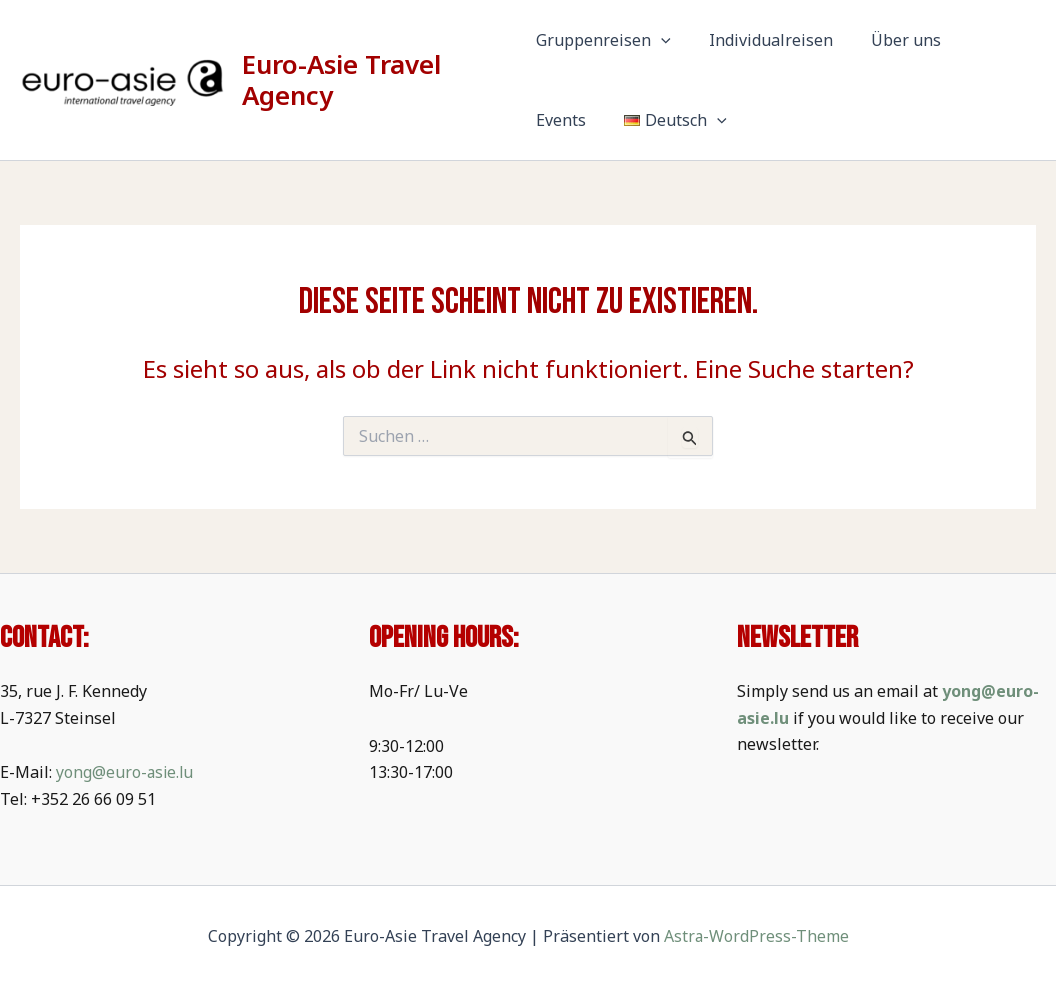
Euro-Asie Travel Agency (343, 79)
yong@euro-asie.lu (126, 772)
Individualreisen (765, 40)
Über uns (894, 40)
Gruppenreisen (603, 40)
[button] (661, 40)
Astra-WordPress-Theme (756, 936)
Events (986, 40)
